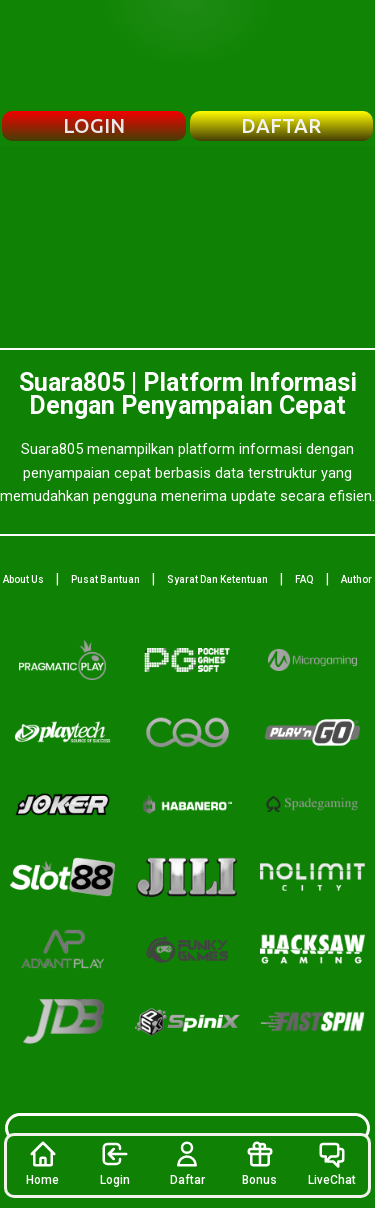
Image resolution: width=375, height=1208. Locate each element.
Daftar (187, 1163)
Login (115, 1163)
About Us (23, 579)
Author (356, 579)
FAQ (304, 579)
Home (42, 1163)
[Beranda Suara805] (188, 55)
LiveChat (332, 1163)
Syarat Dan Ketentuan (217, 579)
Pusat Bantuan (105, 579)
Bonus (259, 1163)
